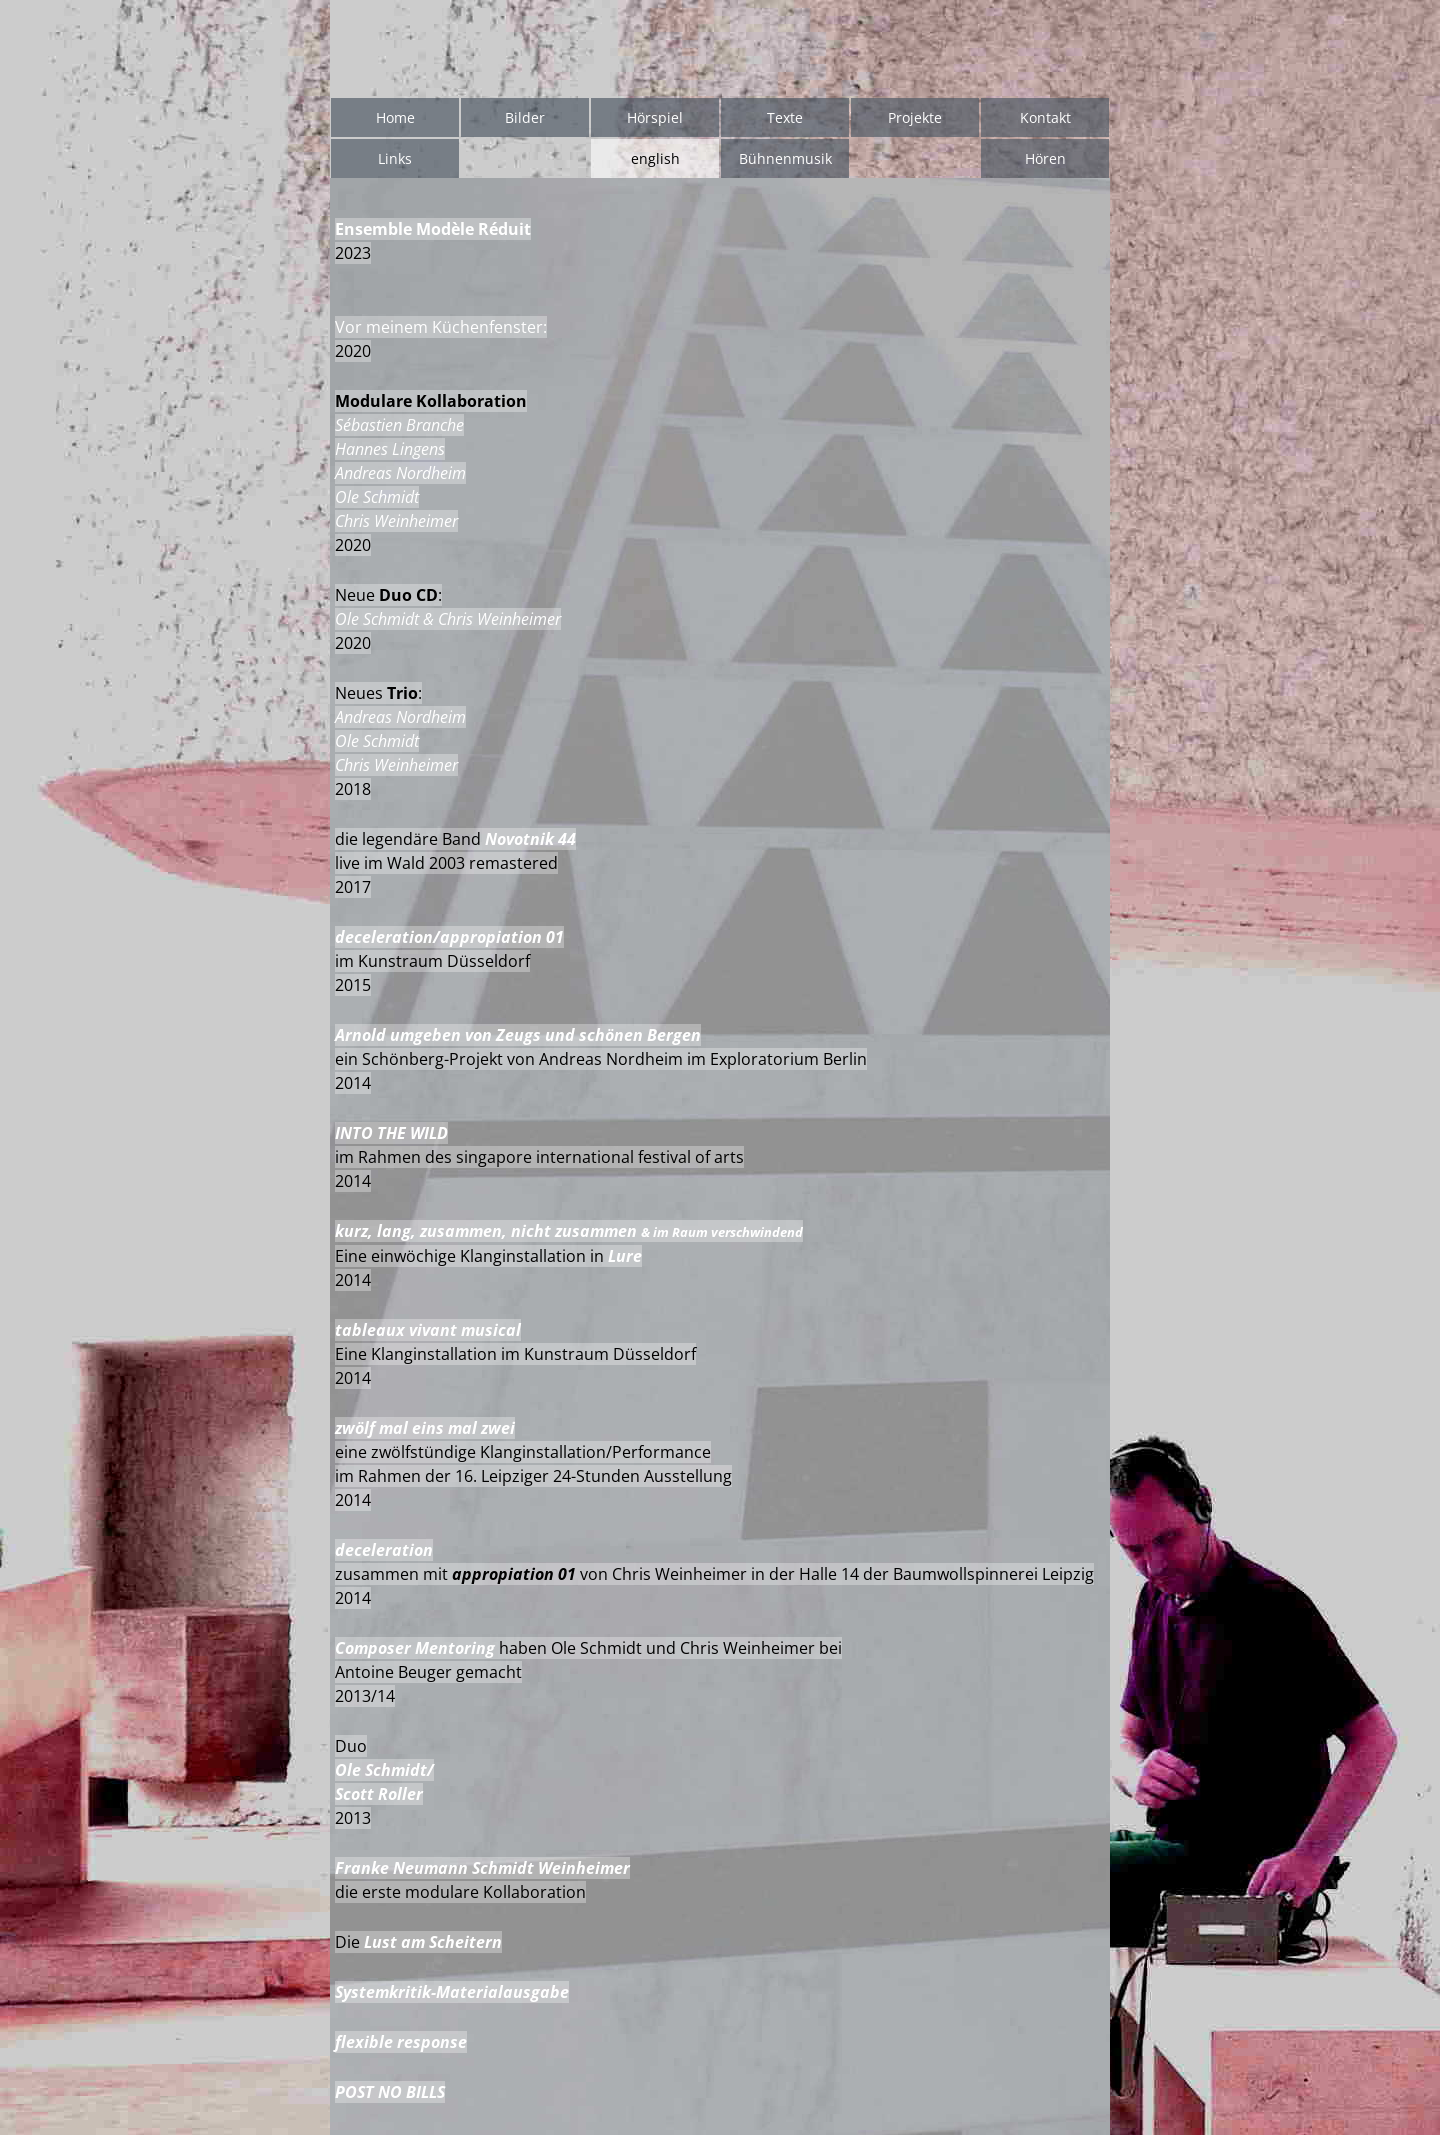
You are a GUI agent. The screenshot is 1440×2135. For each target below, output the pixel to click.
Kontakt (1045, 117)
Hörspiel (655, 117)
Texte (785, 117)
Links (395, 158)
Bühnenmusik (785, 158)
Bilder (525, 117)
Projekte (915, 117)
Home (395, 117)
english (655, 158)
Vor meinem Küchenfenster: (441, 327)
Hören (1045, 158)
